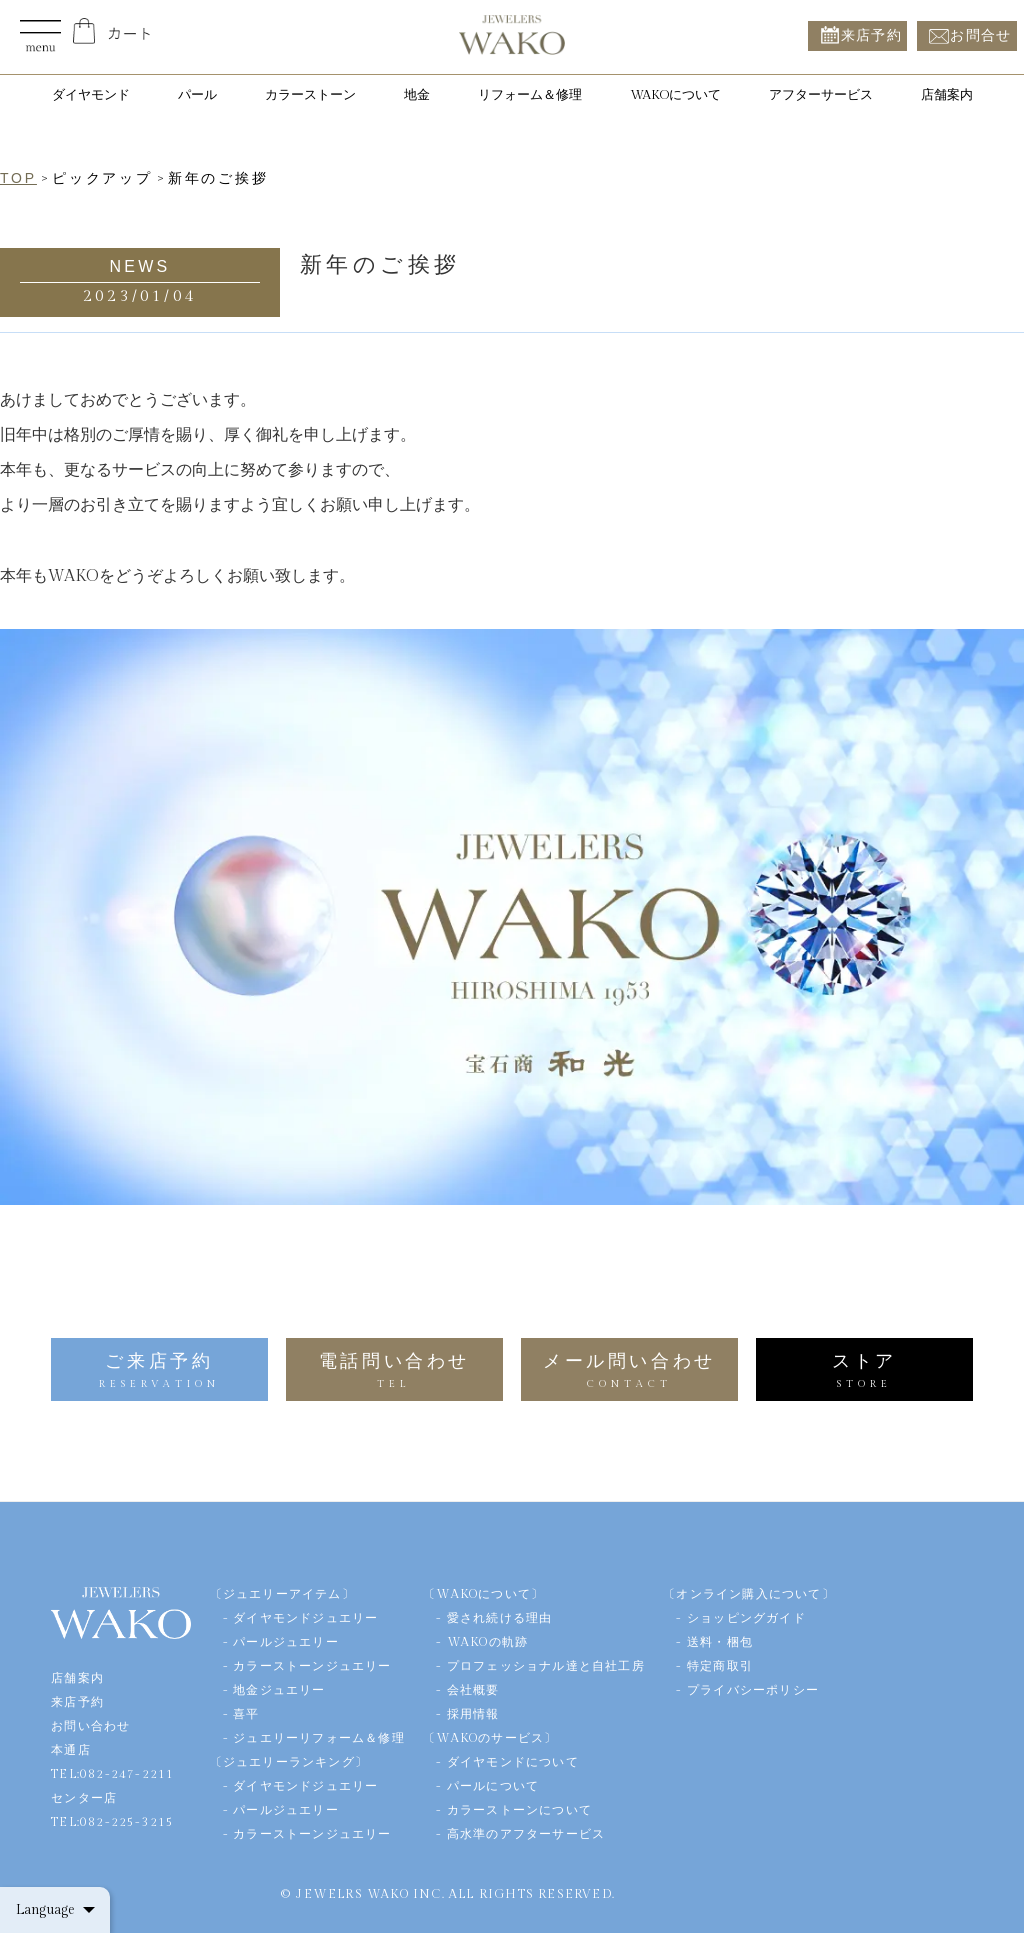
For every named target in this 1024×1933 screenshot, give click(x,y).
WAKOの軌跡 (487, 1642)
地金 (417, 95)
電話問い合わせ (394, 1370)
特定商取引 (720, 1666)
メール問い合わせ (629, 1370)
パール (197, 95)
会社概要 (473, 1690)
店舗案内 (947, 95)
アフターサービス (821, 95)
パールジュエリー (286, 1642)
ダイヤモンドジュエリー (305, 1618)
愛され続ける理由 (500, 1618)
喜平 (246, 1714)
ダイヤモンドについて (513, 1762)
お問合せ (981, 35)
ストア (864, 1370)
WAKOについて (675, 95)
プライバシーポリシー (753, 1690)
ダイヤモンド (91, 95)
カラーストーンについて (519, 1810)
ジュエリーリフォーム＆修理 (319, 1738)
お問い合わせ (90, 1726)
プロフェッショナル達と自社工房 (546, 1666)
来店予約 (872, 35)
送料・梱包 (720, 1642)
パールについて (493, 1786)
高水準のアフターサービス (526, 1834)
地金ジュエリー (279, 1690)
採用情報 (473, 1714)
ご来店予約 (159, 1370)
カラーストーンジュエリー (312, 1666)
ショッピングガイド (746, 1618)
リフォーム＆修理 (530, 95)
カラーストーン (310, 95)
